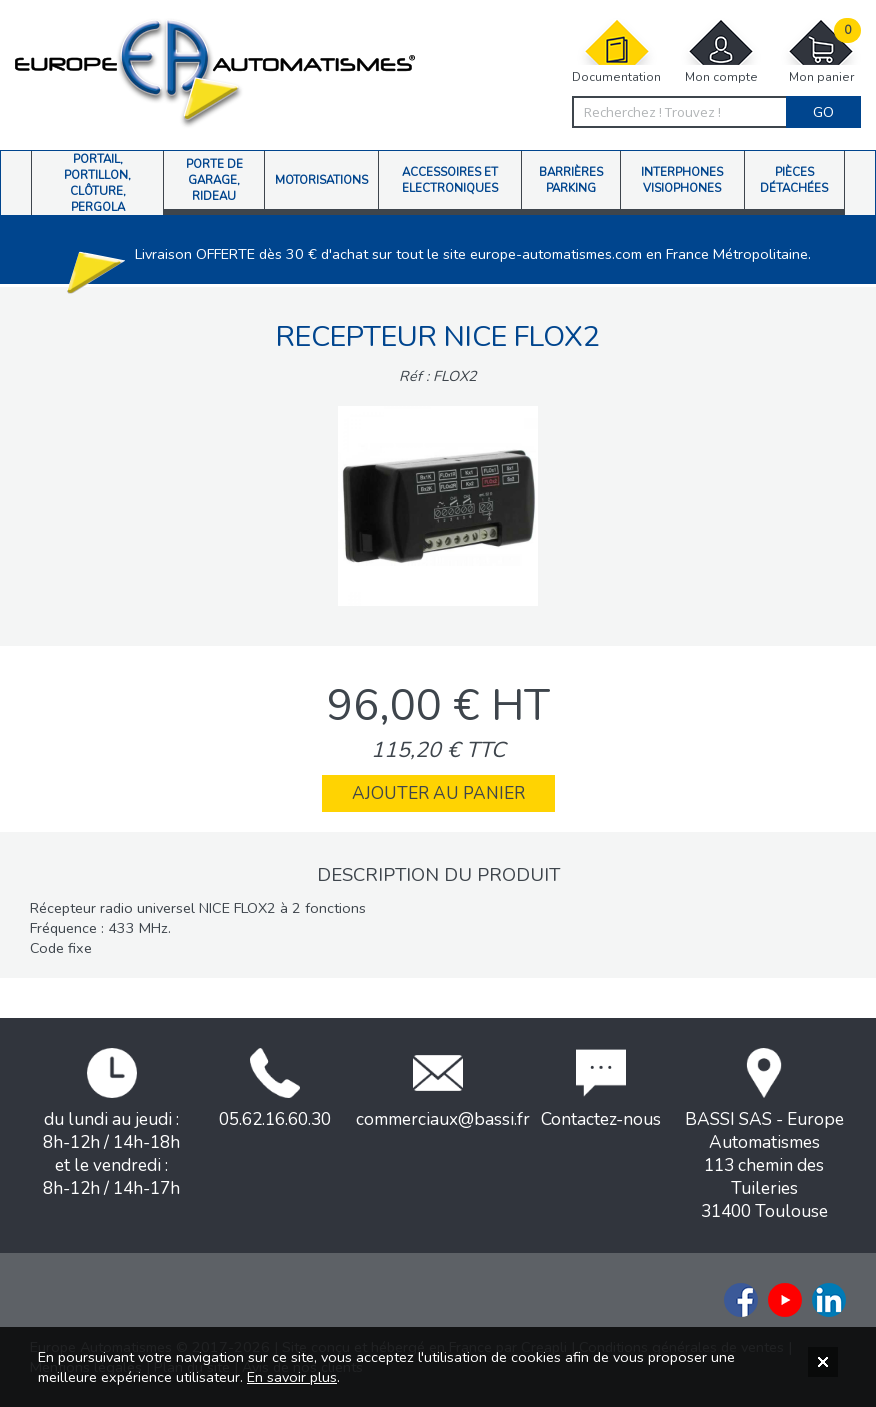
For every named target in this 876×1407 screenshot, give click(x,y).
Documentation (616, 51)
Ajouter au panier (438, 793)
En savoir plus (292, 1377)
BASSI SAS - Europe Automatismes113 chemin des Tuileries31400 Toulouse (764, 1135)
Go (823, 112)
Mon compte (721, 51)
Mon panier (821, 51)
